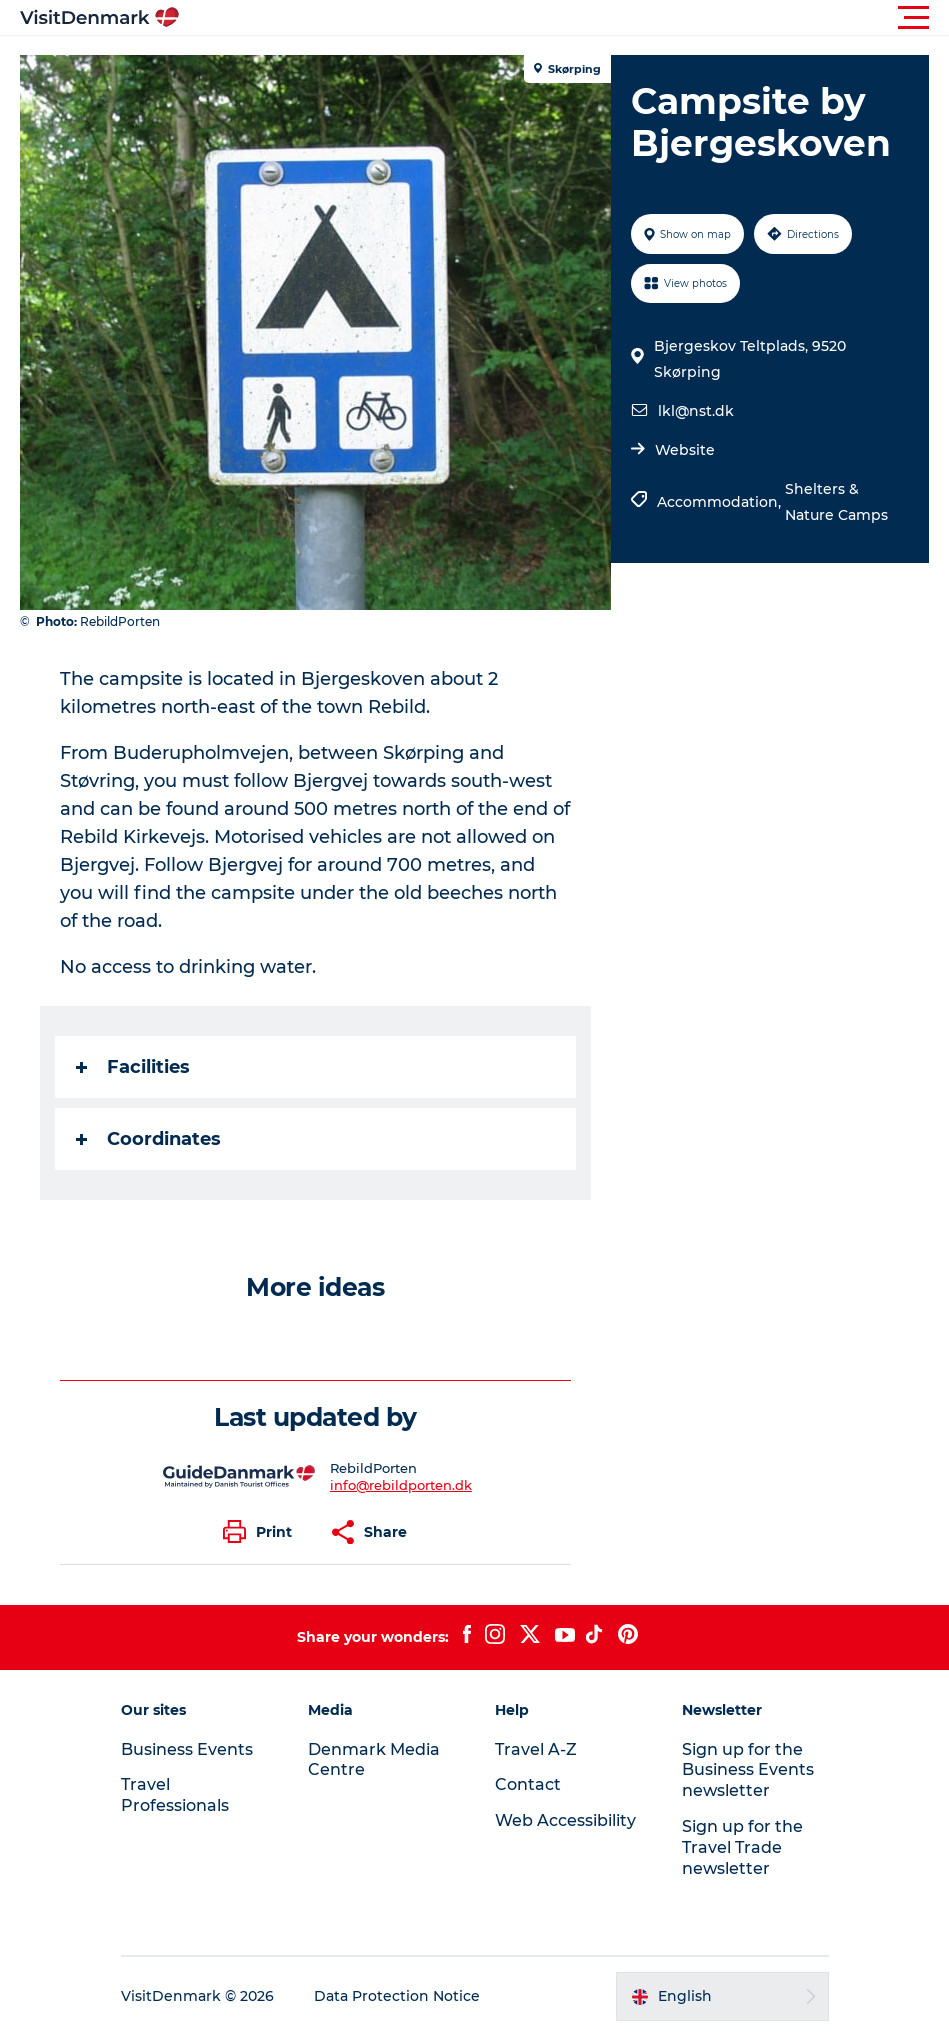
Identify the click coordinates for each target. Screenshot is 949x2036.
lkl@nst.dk (696, 411)
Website (685, 450)
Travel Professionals (175, 1795)
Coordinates (148, 1139)
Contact (528, 1784)
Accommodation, (721, 502)
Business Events (187, 1749)
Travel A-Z (536, 1749)
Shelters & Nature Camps (836, 502)
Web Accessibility (565, 1820)
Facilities (133, 1067)
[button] (564, 18)
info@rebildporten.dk (401, 1485)
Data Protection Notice (397, 1996)
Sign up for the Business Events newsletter (748, 1770)
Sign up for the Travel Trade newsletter (742, 1847)
